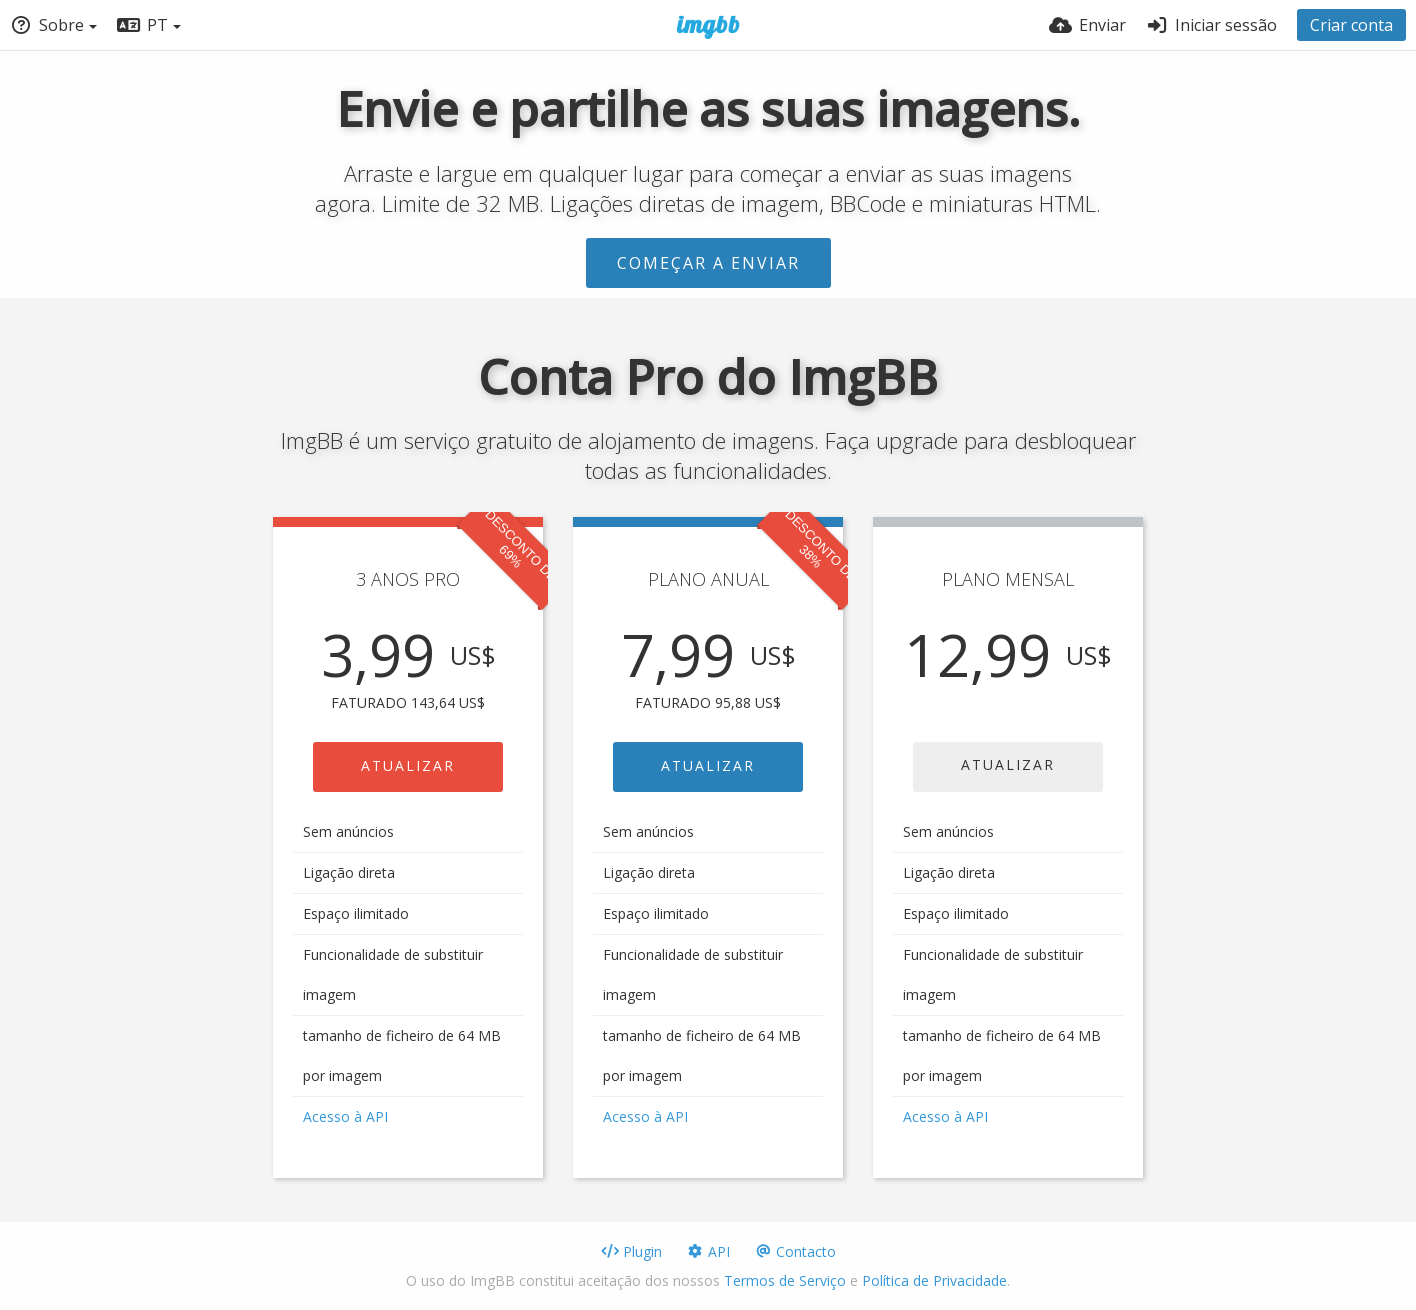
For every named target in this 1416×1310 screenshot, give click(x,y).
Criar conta (1351, 25)
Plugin (631, 1251)
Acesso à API (345, 1116)
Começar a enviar (708, 263)
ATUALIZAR (408, 765)
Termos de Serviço (785, 1280)
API (708, 1251)
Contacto (795, 1251)
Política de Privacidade (934, 1280)
